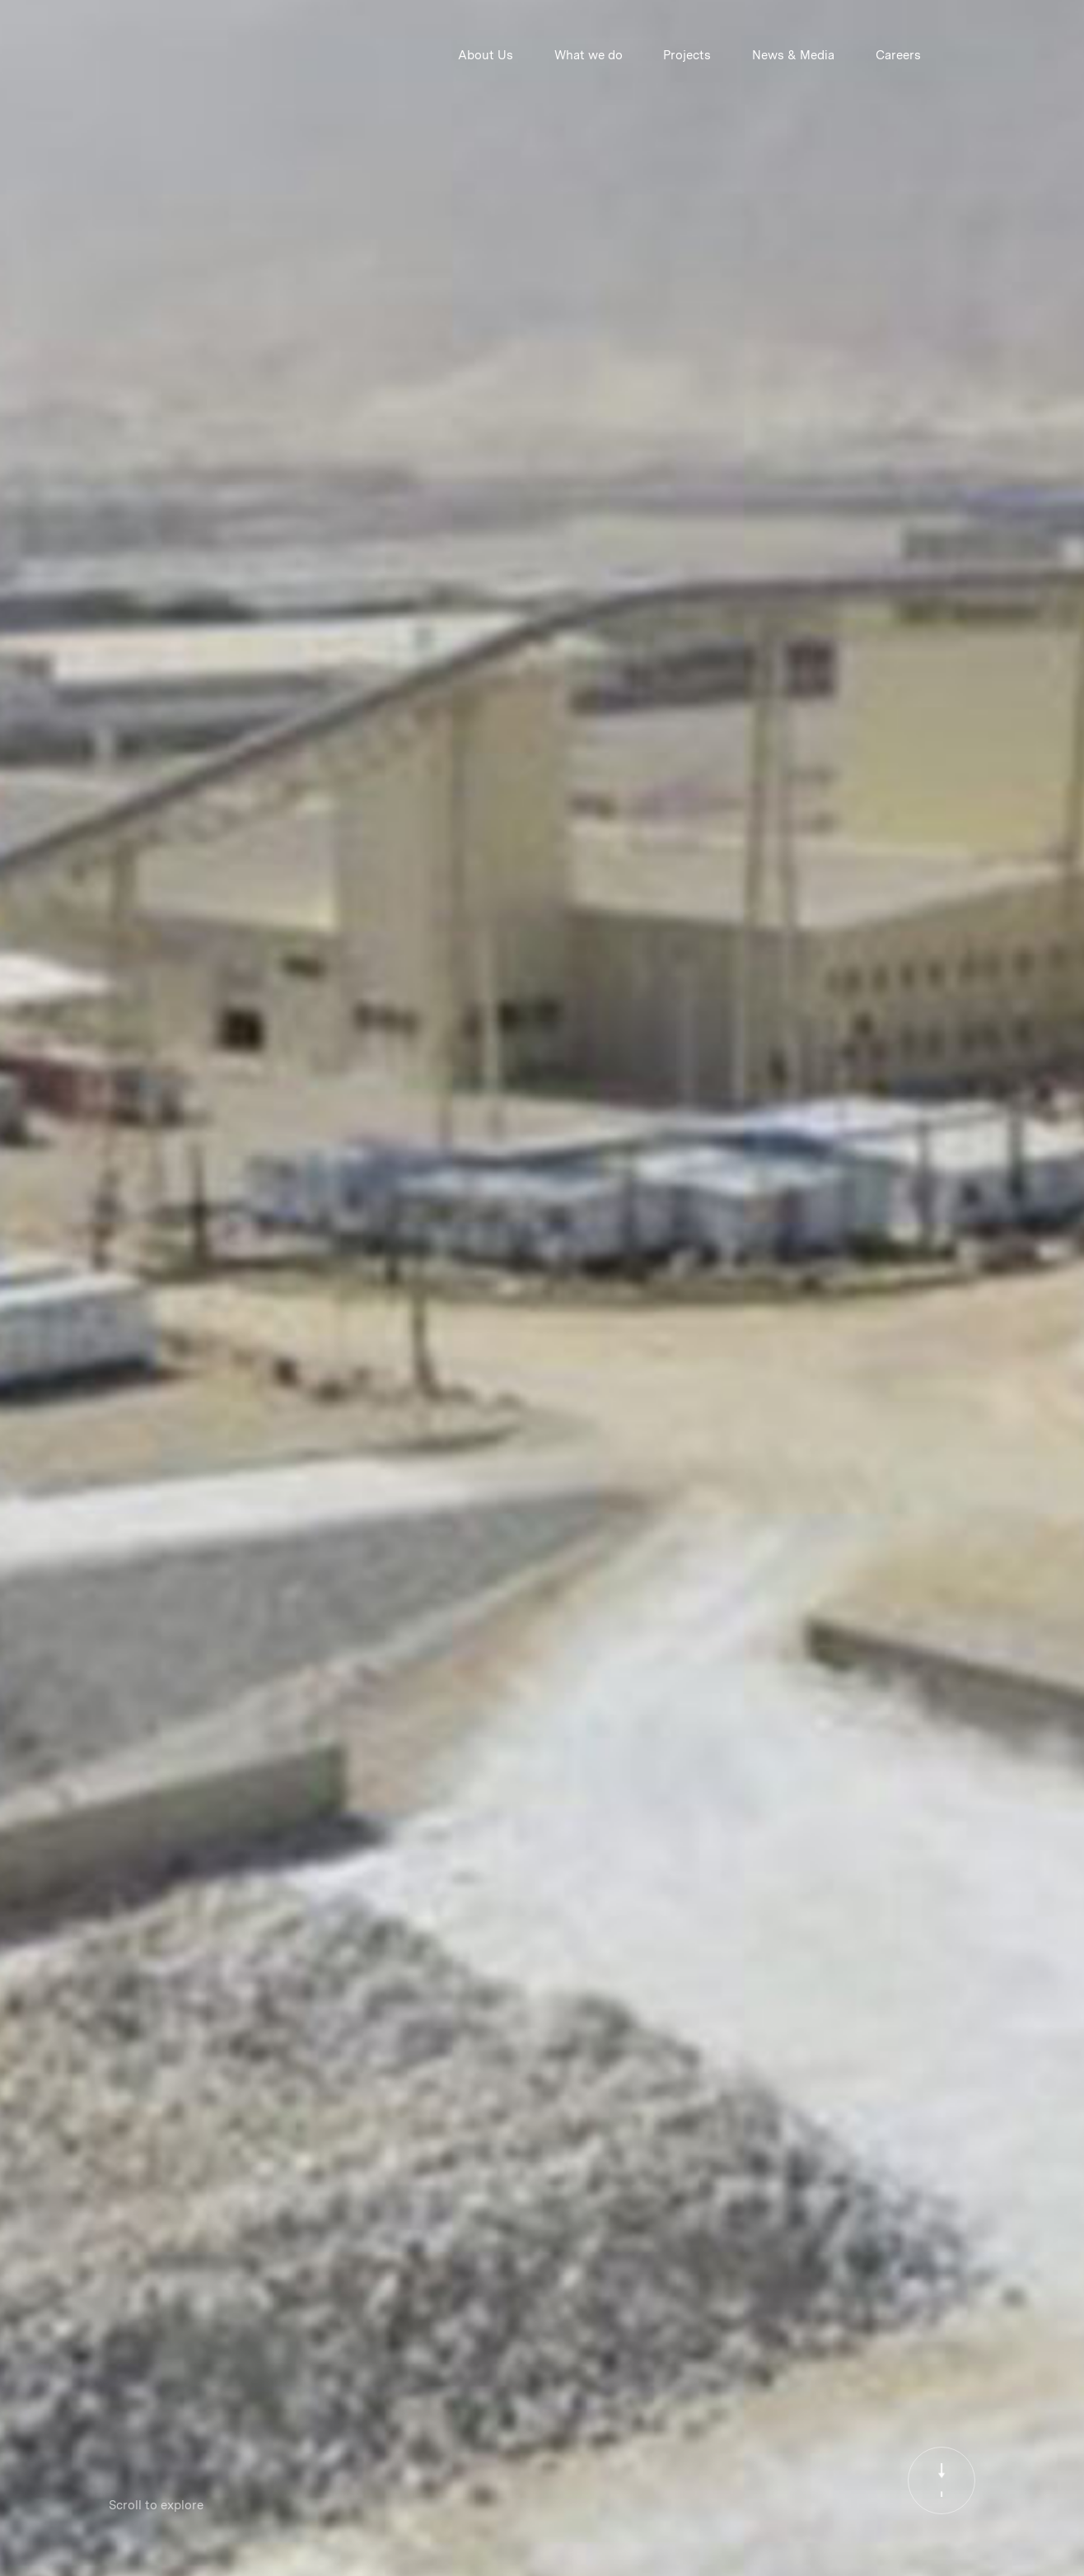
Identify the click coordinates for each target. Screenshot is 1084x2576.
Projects (687, 55)
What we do (588, 55)
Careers (898, 55)
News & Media (793, 55)
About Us (485, 55)
